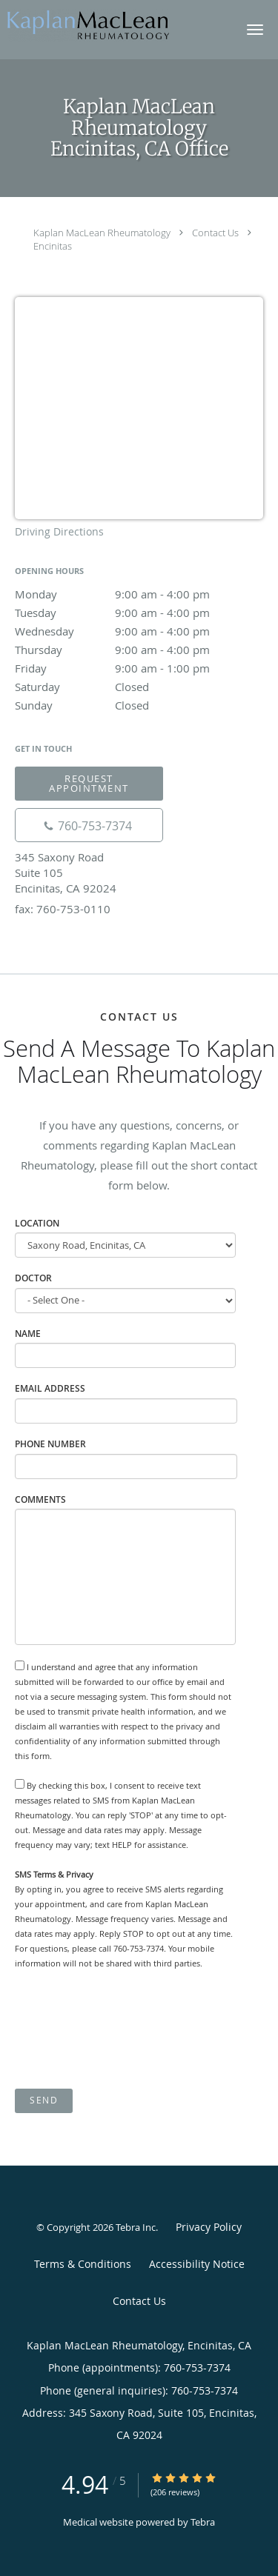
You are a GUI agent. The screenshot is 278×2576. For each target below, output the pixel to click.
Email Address (50, 1388)
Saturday (139, 686)
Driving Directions (59, 531)
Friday (139, 668)
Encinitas (52, 246)
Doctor (33, 1278)
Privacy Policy (209, 2227)
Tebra (203, 2522)
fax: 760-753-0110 (62, 908)
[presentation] (127, 2030)
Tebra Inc (136, 2227)
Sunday (139, 705)
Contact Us (215, 232)
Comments (40, 1499)
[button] (255, 29)
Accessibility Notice (197, 2264)
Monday (139, 594)
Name (28, 1333)
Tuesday (139, 612)
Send (44, 2100)
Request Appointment (89, 783)
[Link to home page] (115, 24)
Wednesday (139, 631)
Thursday (139, 649)
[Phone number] (89, 825)
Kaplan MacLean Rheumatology (102, 232)
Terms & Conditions (82, 2264)
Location (37, 1223)
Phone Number (50, 1444)
